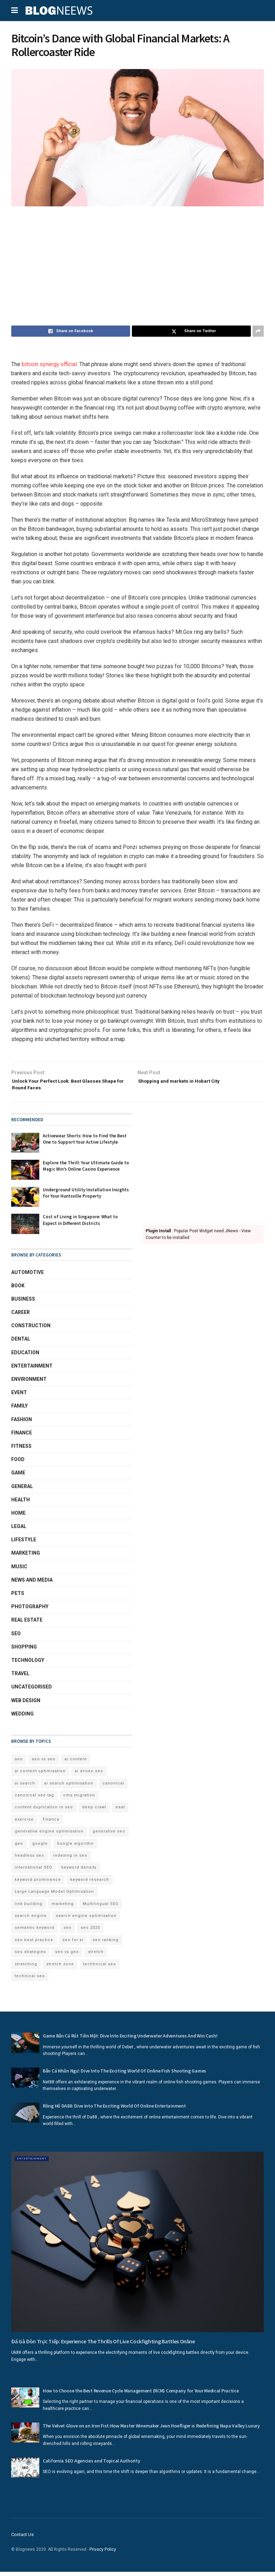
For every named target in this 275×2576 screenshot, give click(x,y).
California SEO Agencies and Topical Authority (91, 2465)
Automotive (27, 1276)
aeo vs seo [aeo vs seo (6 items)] (43, 1763)
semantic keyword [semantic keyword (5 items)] (34, 1932)
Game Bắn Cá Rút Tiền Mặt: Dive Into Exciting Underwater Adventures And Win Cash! (130, 2040)
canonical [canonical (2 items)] (113, 1787)
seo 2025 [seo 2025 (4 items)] (90, 1932)
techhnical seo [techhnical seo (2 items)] (99, 1968)
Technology (27, 1664)
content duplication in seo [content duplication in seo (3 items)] (44, 1811)
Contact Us (22, 2538)
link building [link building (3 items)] (28, 1908)
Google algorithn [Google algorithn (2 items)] (75, 1847)
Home (18, 1517)
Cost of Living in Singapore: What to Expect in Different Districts (80, 1224)
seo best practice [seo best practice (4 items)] (34, 1944)
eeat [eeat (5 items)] (120, 1811)
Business (23, 1303)
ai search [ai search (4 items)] (25, 1787)
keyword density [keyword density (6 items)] (78, 1871)
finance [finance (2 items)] (51, 1823)
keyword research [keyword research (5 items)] (89, 1884)
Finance (21, 1437)
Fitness (21, 1450)
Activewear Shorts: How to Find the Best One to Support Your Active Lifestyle (85, 1143)
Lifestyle (23, 1544)
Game (18, 1477)
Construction (31, 1329)
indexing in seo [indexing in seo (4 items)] (70, 1859)
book (18, 1290)
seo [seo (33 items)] (67, 1932)
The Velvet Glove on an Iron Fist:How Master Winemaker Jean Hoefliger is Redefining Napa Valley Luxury (151, 2430)
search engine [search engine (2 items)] (31, 1920)
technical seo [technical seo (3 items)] (30, 1980)
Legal (18, 1530)
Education (25, 1356)
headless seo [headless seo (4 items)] (29, 1859)
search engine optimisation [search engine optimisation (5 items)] (86, 1920)
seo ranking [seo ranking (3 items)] (106, 1944)
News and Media (32, 1584)
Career (20, 1316)
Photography (29, 1611)
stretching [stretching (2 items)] (26, 1968)
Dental (20, 1343)
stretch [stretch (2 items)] (95, 1956)
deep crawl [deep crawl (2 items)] (94, 1811)
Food (18, 1463)
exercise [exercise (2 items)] (24, 1823)
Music (19, 1571)
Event (19, 1396)
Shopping (24, 1651)
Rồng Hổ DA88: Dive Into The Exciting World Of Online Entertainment (114, 2110)
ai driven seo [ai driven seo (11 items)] (89, 1775)
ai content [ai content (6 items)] (76, 1763)
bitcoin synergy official (49, 364)
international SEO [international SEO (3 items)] (33, 1871)
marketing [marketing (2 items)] (63, 1908)
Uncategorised (31, 1691)
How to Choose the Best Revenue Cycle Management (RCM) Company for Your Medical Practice (141, 2395)
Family (19, 1410)
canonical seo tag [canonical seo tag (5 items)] (34, 1799)
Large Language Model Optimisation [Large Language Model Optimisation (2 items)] (54, 1895)
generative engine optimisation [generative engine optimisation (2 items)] (49, 1835)
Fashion (21, 1423)
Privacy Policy (102, 2553)
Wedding (22, 1718)
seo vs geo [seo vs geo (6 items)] (67, 1956)
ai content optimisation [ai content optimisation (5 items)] (40, 1775)
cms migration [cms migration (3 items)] (79, 1799)
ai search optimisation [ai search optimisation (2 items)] (68, 1787)
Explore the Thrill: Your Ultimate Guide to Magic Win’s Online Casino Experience (86, 1170)
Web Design (25, 1704)
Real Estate (26, 1624)
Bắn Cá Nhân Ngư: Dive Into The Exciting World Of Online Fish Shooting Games (124, 2075)
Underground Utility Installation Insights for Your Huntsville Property (86, 1197)
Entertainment (32, 1370)
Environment (29, 1383)
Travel (20, 1677)
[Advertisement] (137, 266)
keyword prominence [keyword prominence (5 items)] (38, 1884)
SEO (16, 1637)
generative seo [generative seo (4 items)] (109, 1835)
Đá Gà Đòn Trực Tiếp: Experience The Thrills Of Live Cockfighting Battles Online (103, 2345)
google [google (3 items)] (40, 1847)
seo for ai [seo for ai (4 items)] (72, 1944)
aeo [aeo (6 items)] (19, 1763)
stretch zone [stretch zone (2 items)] (60, 1968)
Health (20, 1504)
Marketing (25, 1557)
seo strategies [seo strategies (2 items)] (30, 1956)
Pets (17, 1597)
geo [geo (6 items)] (19, 1847)
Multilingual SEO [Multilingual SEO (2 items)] (101, 1908)
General (22, 1490)
